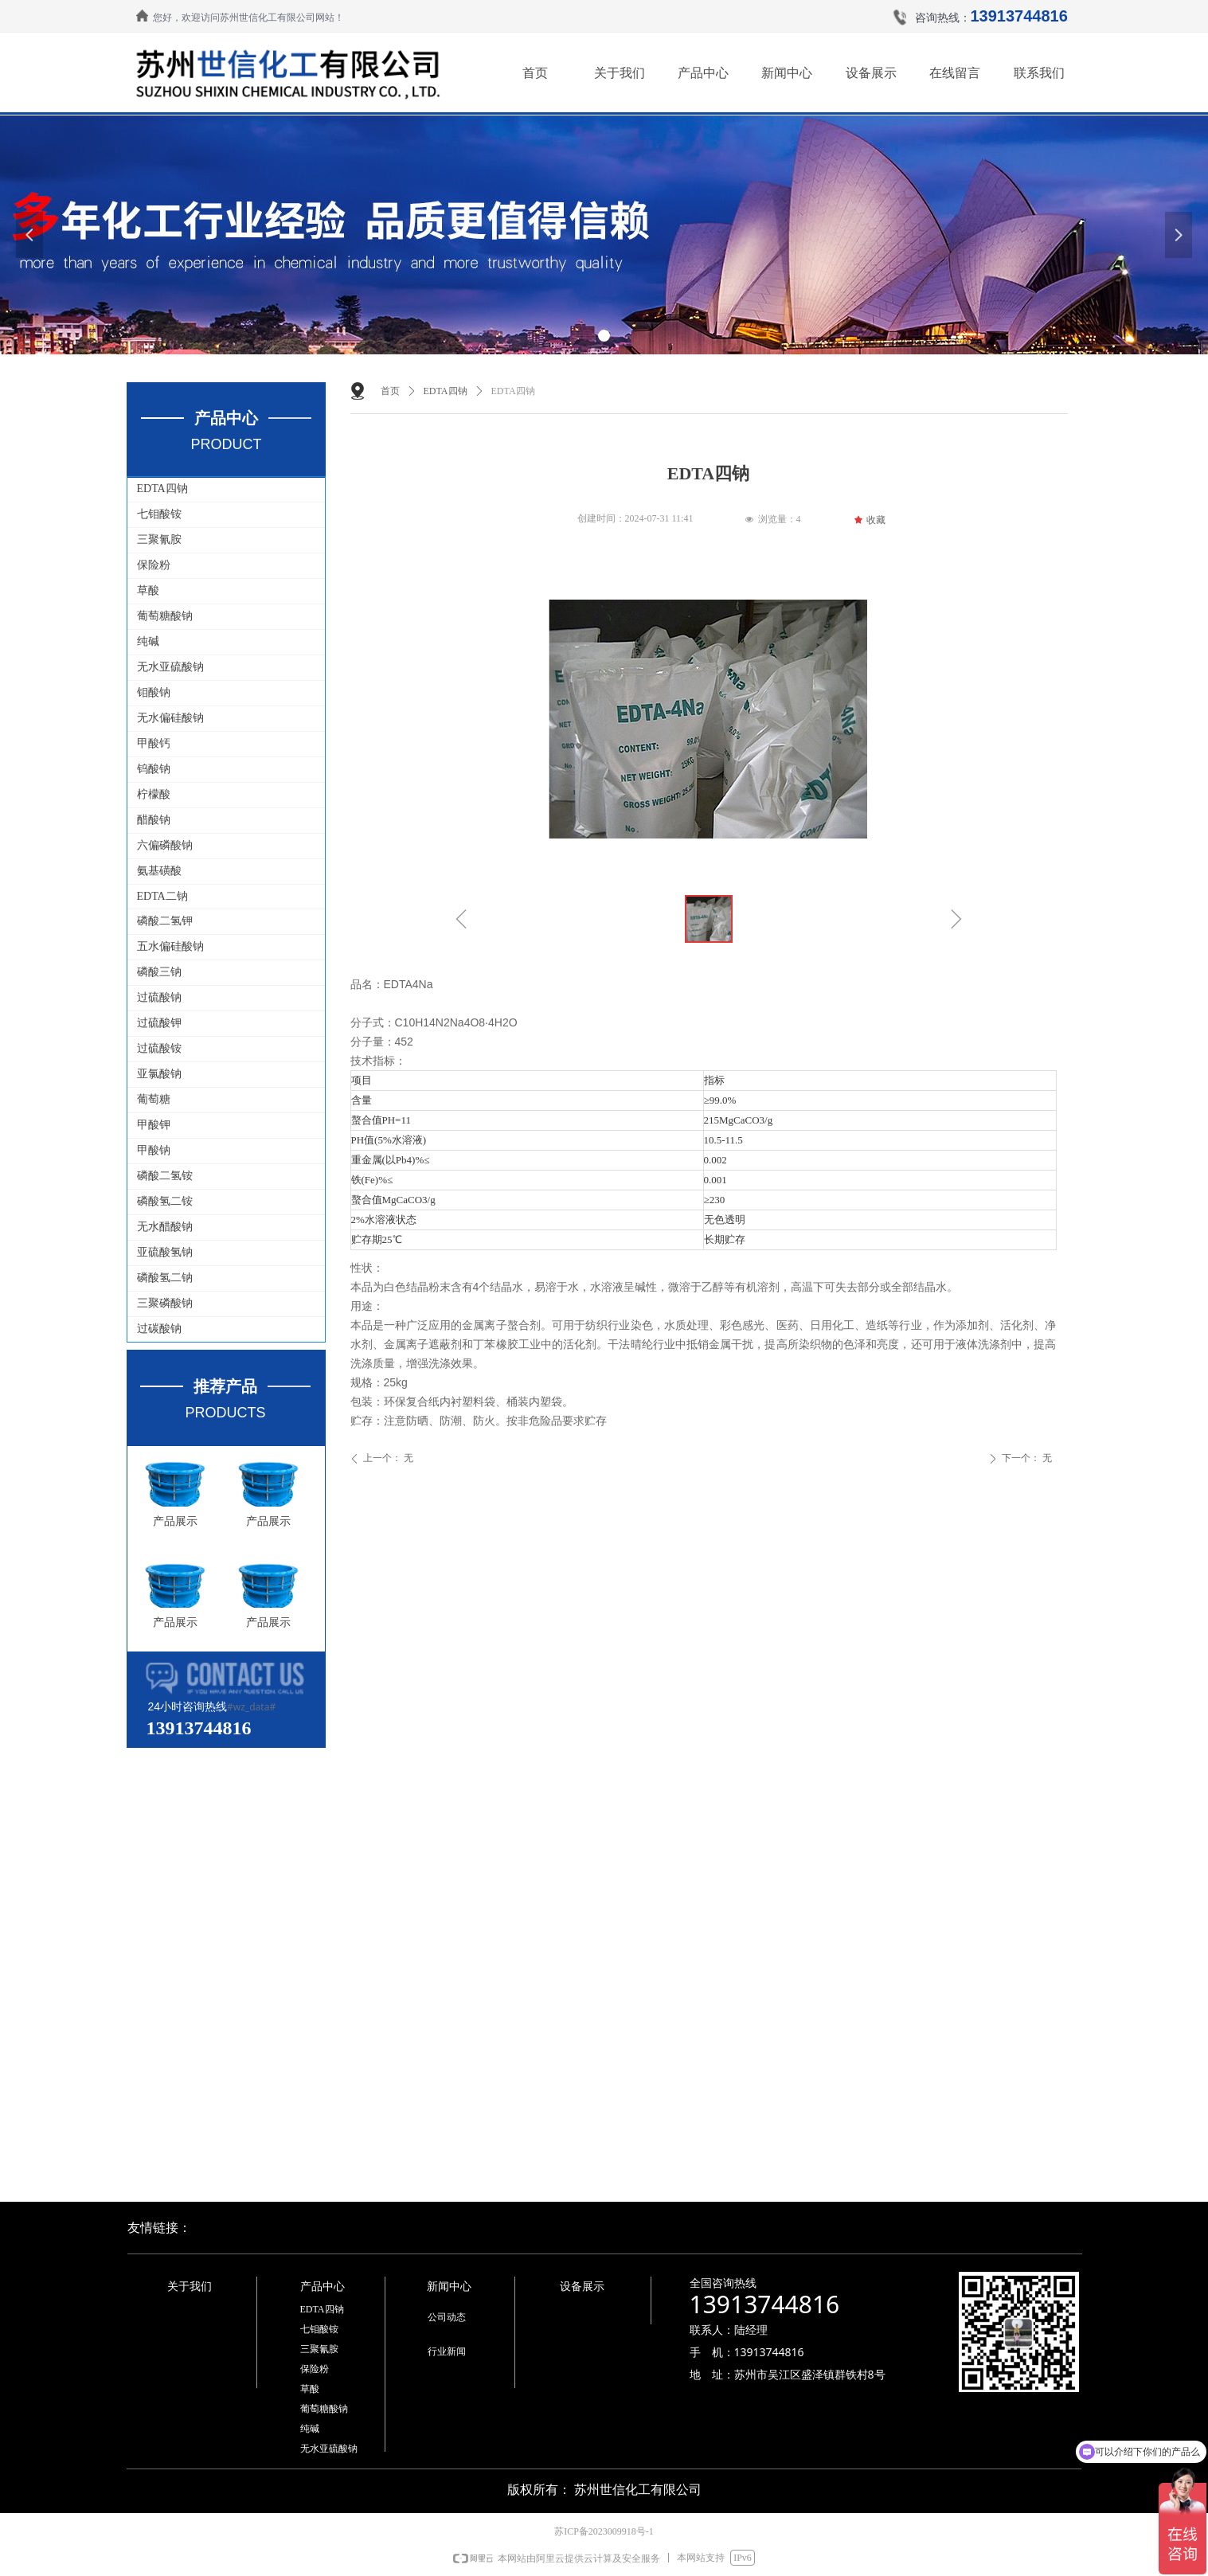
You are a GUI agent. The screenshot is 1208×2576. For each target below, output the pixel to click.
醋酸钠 (153, 820)
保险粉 (153, 565)
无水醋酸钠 (165, 1227)
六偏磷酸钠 (165, 845)
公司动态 (447, 2317)
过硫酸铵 (159, 1048)
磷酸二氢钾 (165, 921)
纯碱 (148, 641)
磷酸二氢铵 (165, 1176)
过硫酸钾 (159, 1023)
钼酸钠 (153, 692)
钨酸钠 (153, 769)
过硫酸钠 (159, 997)
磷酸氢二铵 (165, 1201)
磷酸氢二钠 (165, 1278)
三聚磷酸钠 (165, 1303)
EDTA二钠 (162, 896)
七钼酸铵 (159, 514)
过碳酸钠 (159, 1329)
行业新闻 (447, 2351)
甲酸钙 (153, 743)
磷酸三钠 (159, 972)
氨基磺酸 (159, 871)
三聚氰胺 (159, 539)
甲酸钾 (153, 1125)
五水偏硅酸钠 (170, 946)
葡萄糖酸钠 (165, 616)
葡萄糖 (153, 1099)
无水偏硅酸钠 (170, 718)
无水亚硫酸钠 (170, 667)
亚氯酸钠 (159, 1074)
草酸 (148, 590)
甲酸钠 (153, 1150)
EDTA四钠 (162, 488)
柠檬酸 (153, 794)
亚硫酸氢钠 (165, 1252)
